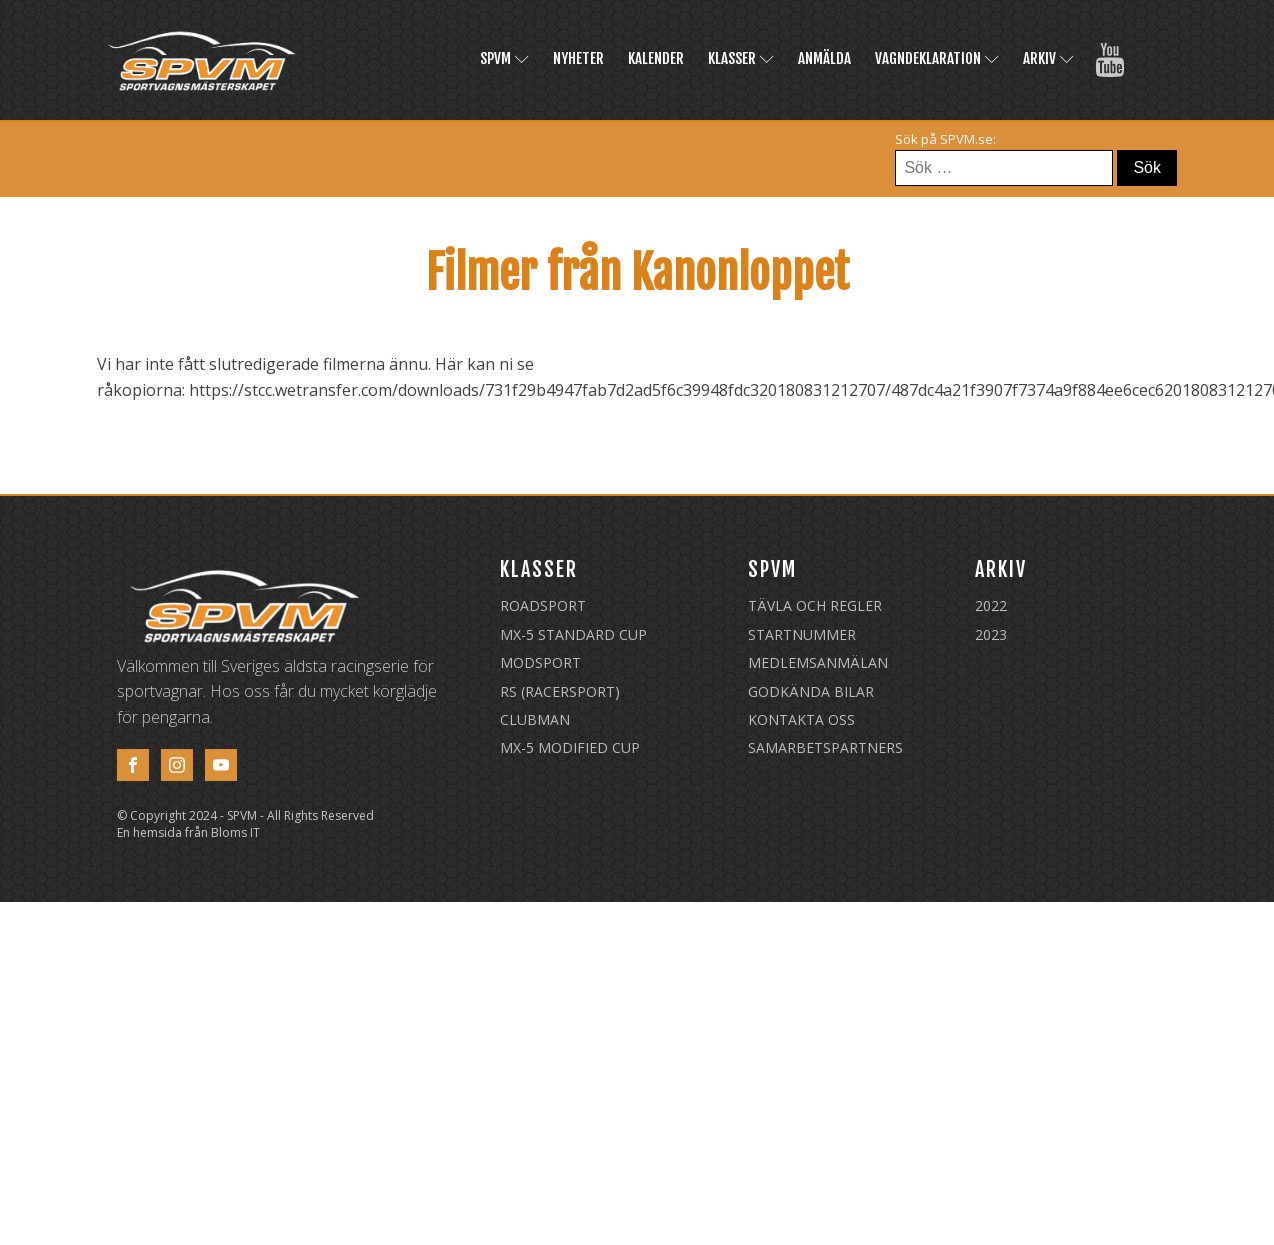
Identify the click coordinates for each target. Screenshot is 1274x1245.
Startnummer (802, 634)
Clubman (535, 719)
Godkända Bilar (811, 691)
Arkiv (1048, 58)
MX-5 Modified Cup (570, 747)
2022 (991, 605)
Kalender (656, 58)
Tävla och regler (815, 605)
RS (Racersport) (560, 691)
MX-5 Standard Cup (573, 634)
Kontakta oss (801, 719)
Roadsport (543, 605)
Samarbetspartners (825, 747)
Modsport (540, 662)
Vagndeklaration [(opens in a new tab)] (937, 58)
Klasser (741, 58)
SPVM (504, 58)
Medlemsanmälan (818, 662)
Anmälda (824, 58)
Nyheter (578, 58)
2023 (991, 634)
